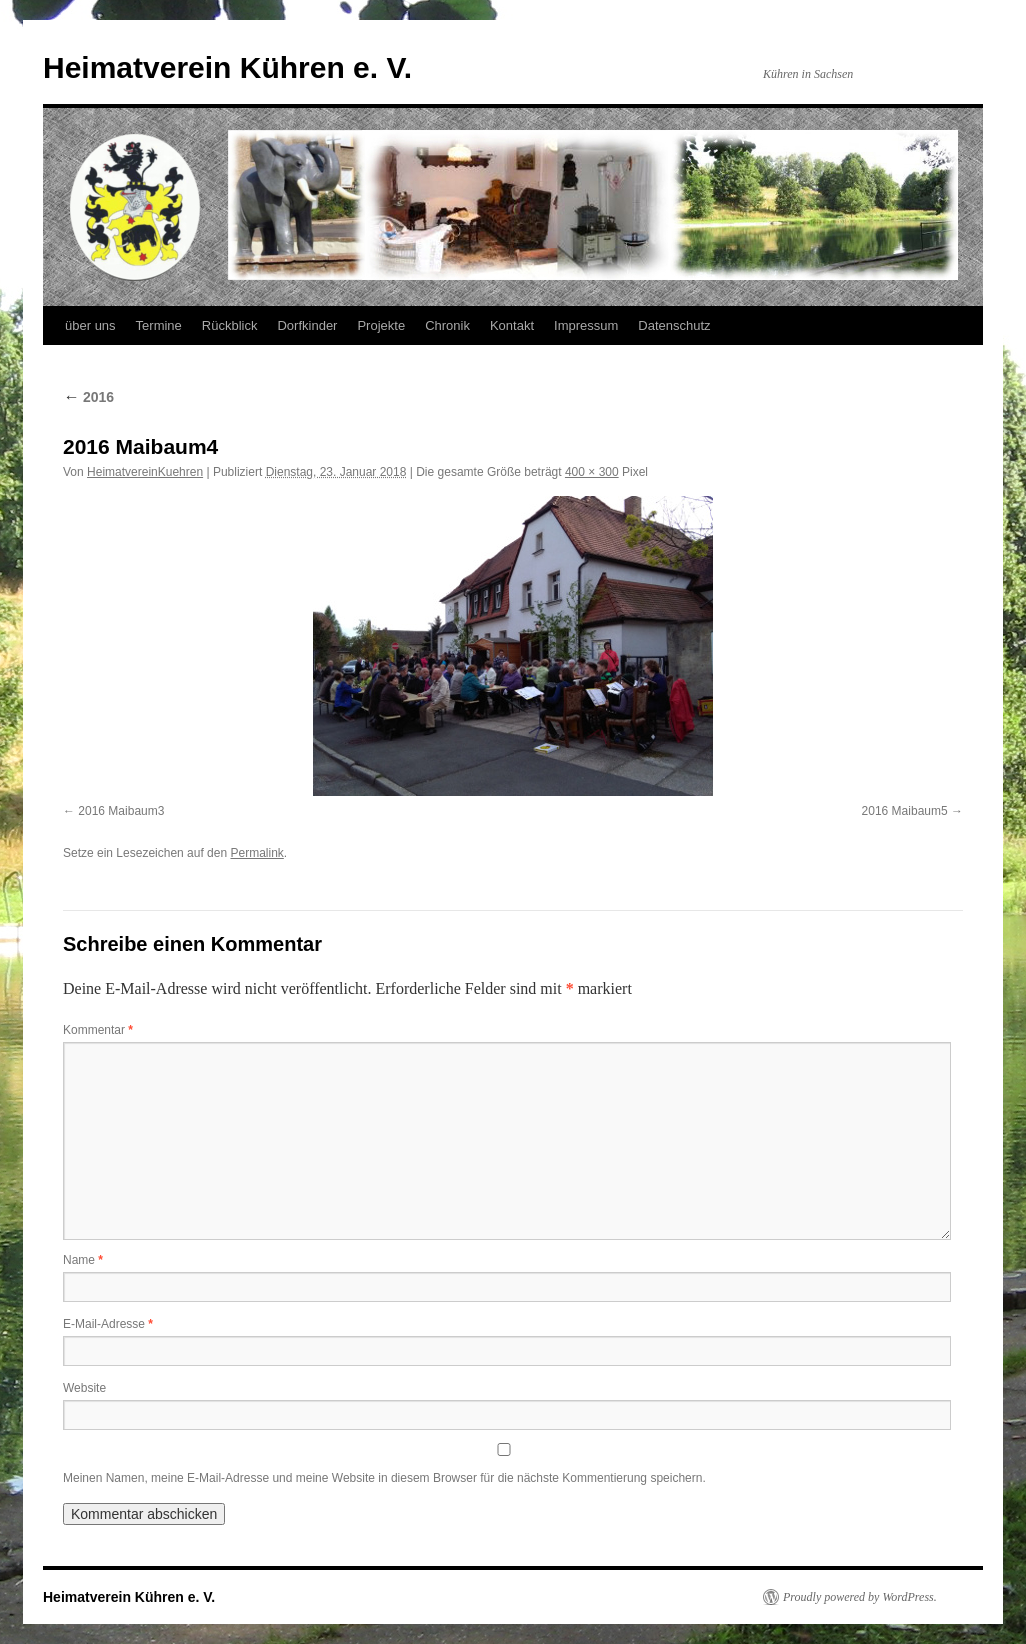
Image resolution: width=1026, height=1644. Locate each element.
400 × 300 (592, 472)
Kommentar (98, 1030)
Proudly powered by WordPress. (860, 1597)
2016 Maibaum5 (905, 811)
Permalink (256, 853)
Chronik (447, 325)
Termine (159, 325)
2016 (88, 397)
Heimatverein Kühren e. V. (227, 67)
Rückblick (230, 325)
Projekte (381, 325)
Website (84, 1388)
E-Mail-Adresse (108, 1324)
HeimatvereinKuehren (145, 472)
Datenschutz (674, 325)
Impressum (586, 325)
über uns (90, 325)
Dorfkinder (307, 325)
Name (83, 1260)
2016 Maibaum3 (121, 811)
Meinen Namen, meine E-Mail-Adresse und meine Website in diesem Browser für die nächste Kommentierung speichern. (384, 1478)
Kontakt (512, 325)
